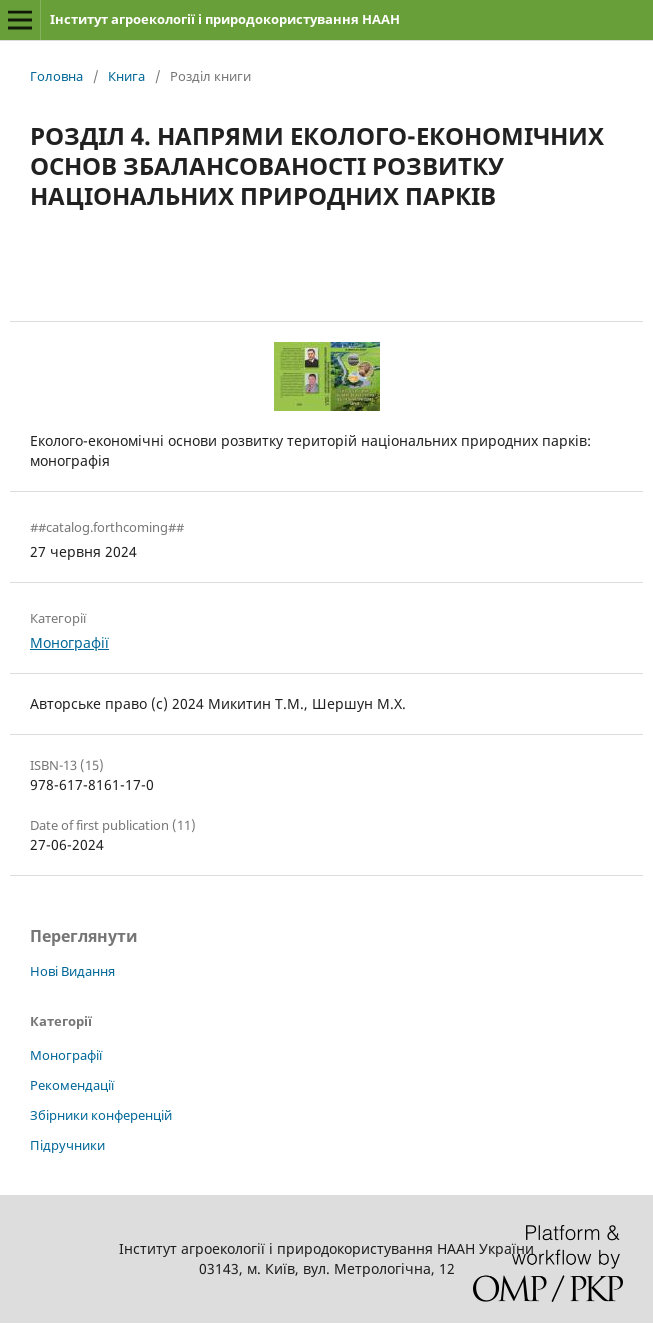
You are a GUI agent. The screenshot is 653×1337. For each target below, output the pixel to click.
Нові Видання (72, 971)
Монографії (69, 642)
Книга (126, 76)
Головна (56, 76)
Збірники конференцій (101, 1115)
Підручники (67, 1145)
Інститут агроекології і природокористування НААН (225, 19)
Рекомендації (72, 1085)
